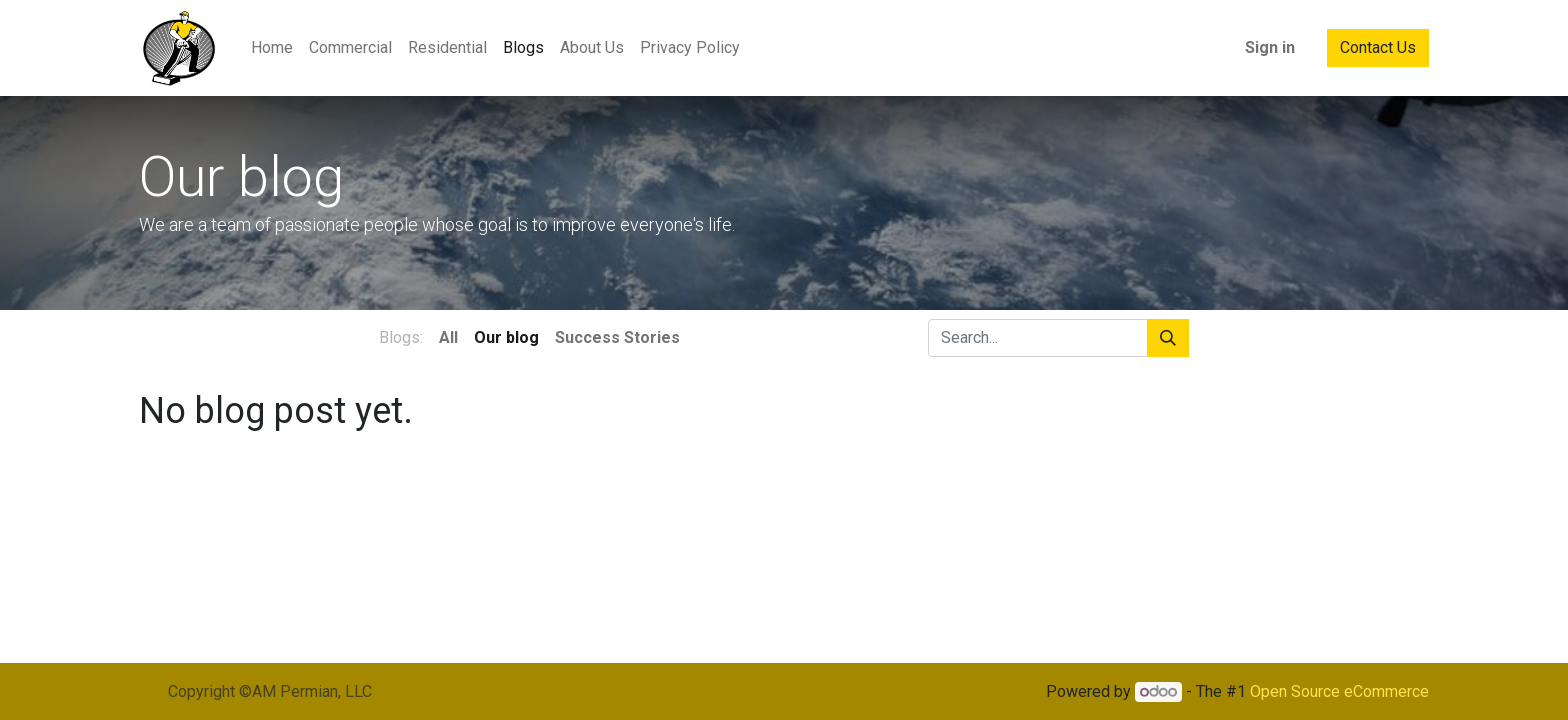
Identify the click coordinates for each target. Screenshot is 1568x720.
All (448, 337)
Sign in (1270, 47)
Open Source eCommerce (1339, 691)
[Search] (1168, 338)
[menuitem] (272, 48)
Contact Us (1378, 47)
